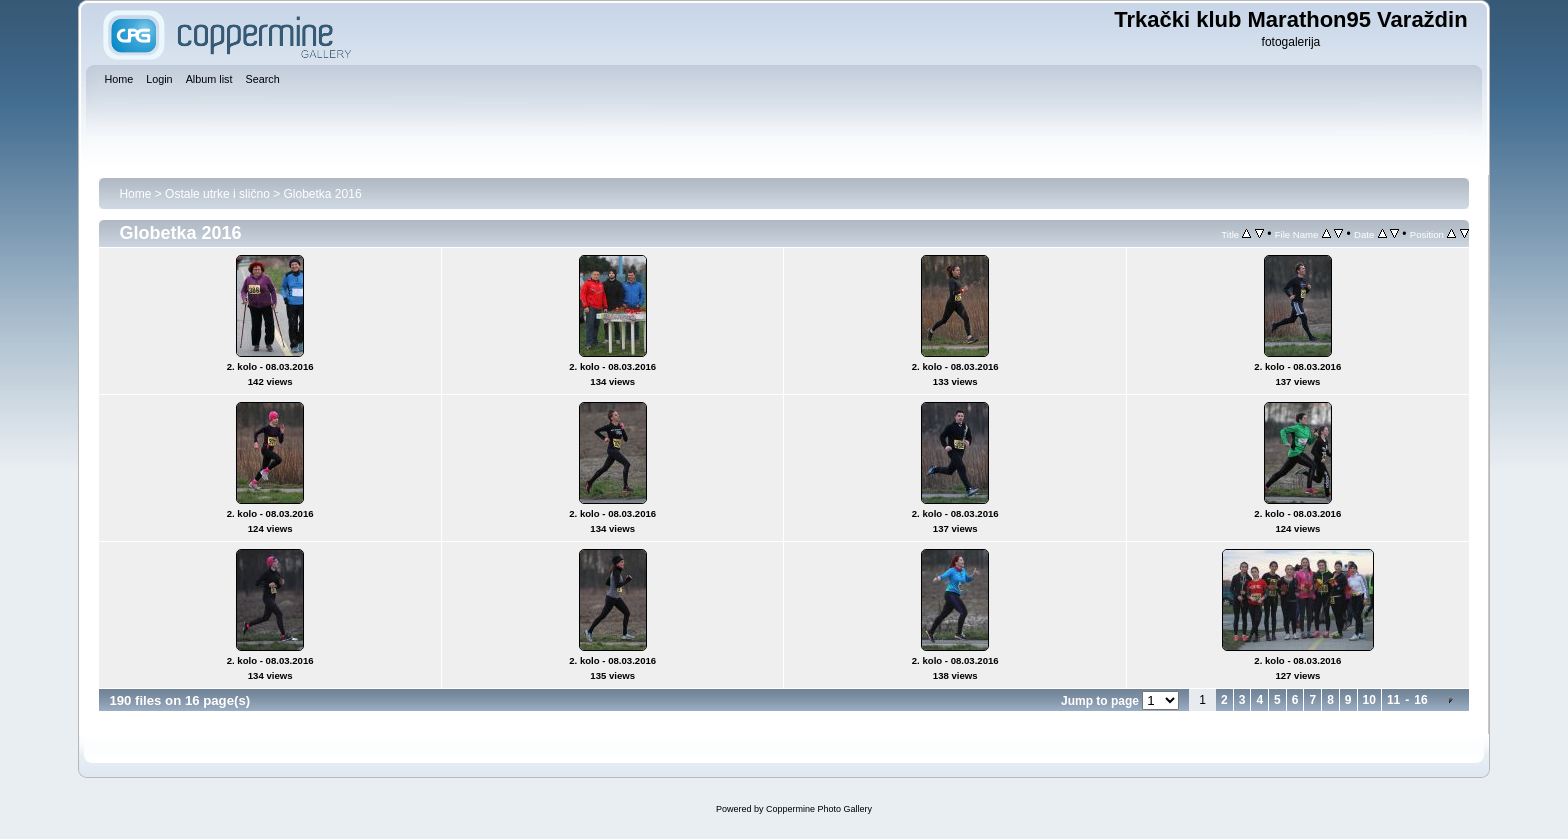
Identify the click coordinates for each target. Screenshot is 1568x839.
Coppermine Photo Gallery (819, 809)
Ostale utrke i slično (217, 194)
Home (135, 194)
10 (1369, 700)
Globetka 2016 (323, 194)
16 (1420, 700)
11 (1393, 700)
